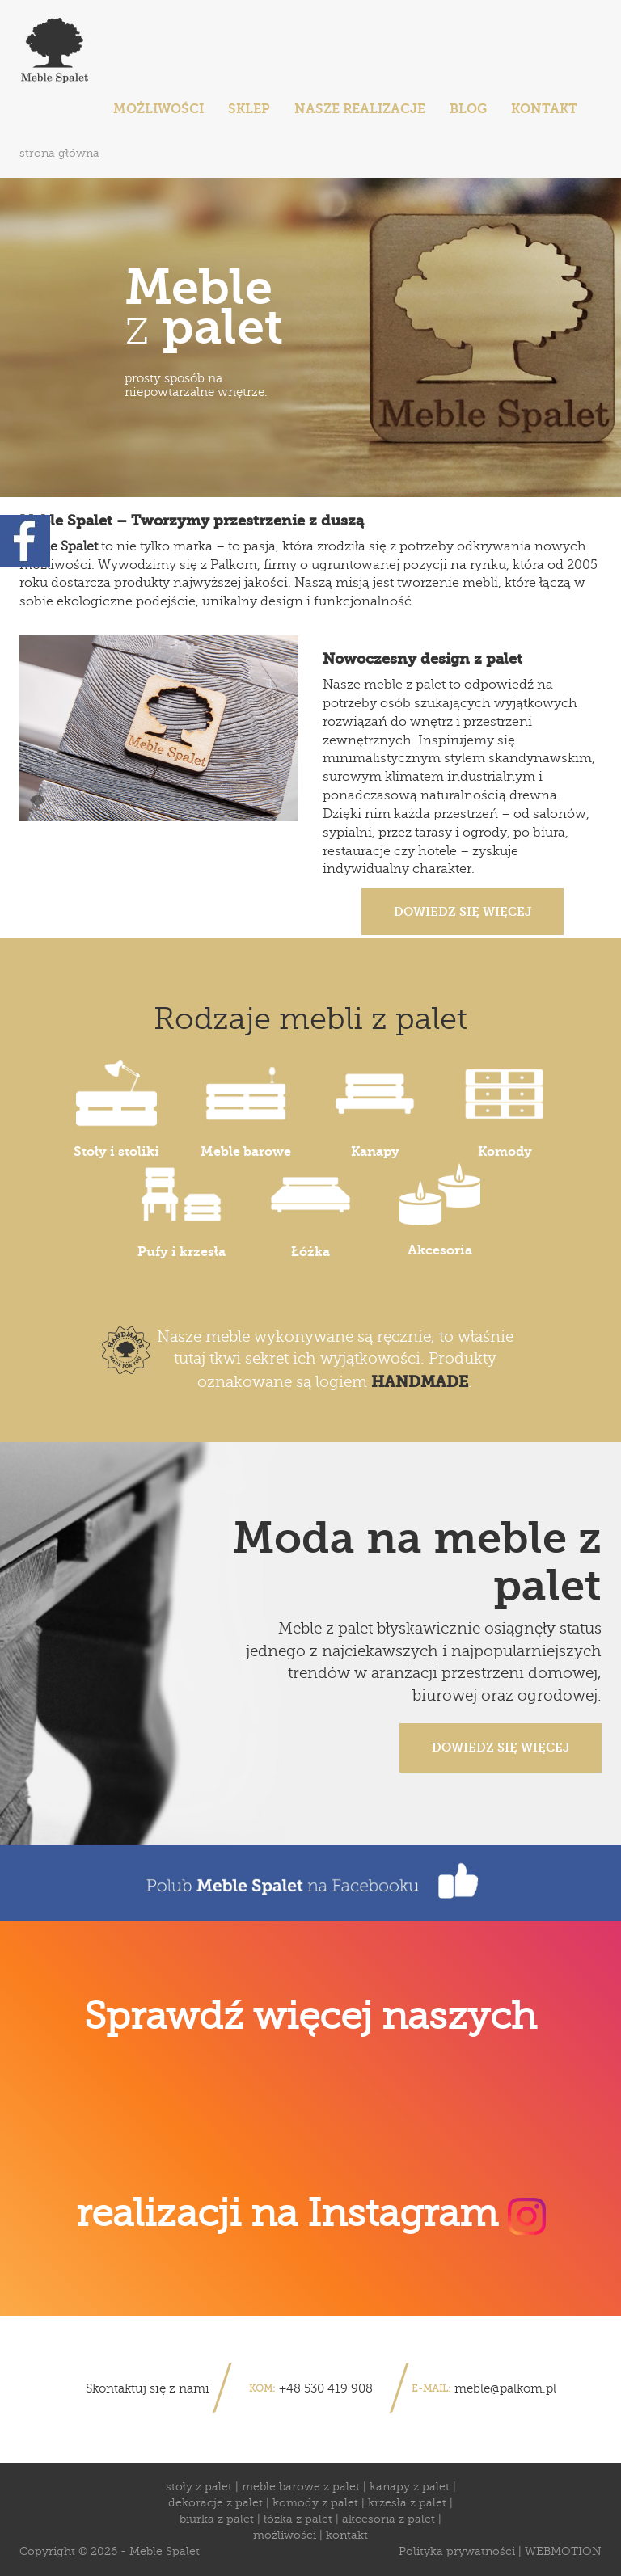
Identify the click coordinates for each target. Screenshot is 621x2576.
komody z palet (315, 2503)
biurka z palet (217, 2519)
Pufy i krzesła (181, 1210)
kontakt (347, 2535)
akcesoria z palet (388, 2519)
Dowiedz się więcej (462, 911)
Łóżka (310, 1210)
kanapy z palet (410, 2487)
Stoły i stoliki (116, 1109)
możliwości (284, 2535)
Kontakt (544, 108)
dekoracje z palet (215, 2503)
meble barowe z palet (301, 2487)
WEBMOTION (563, 2551)
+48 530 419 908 (326, 2388)
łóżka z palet (298, 2519)
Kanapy (375, 1109)
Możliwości (158, 108)
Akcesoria (439, 1210)
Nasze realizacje (359, 108)
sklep (249, 108)
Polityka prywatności (457, 2551)
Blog (468, 108)
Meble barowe (246, 1109)
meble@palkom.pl (505, 2388)
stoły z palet (199, 2487)
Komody (504, 1109)
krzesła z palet (407, 2503)
